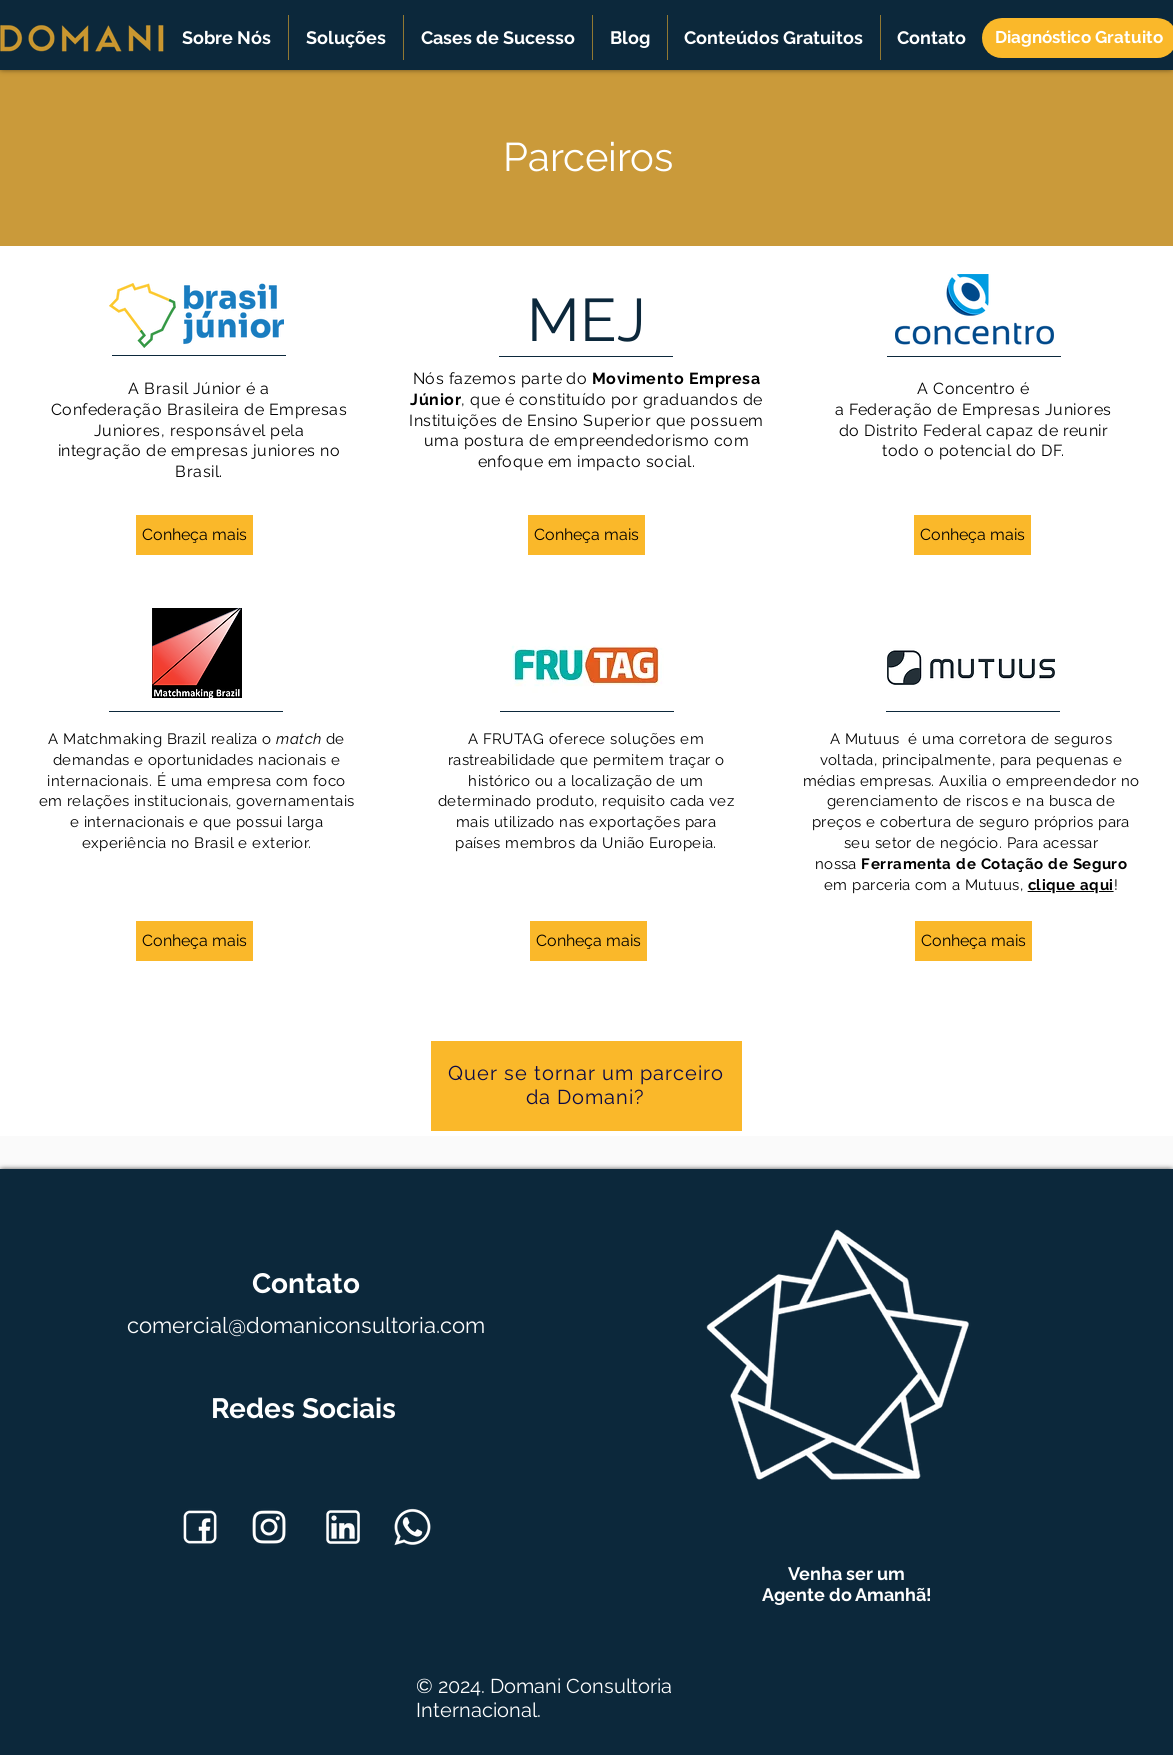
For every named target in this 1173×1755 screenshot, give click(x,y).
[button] (226, 37)
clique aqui (1071, 885)
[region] (586, 1088)
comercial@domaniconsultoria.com (306, 1325)
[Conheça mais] (194, 535)
